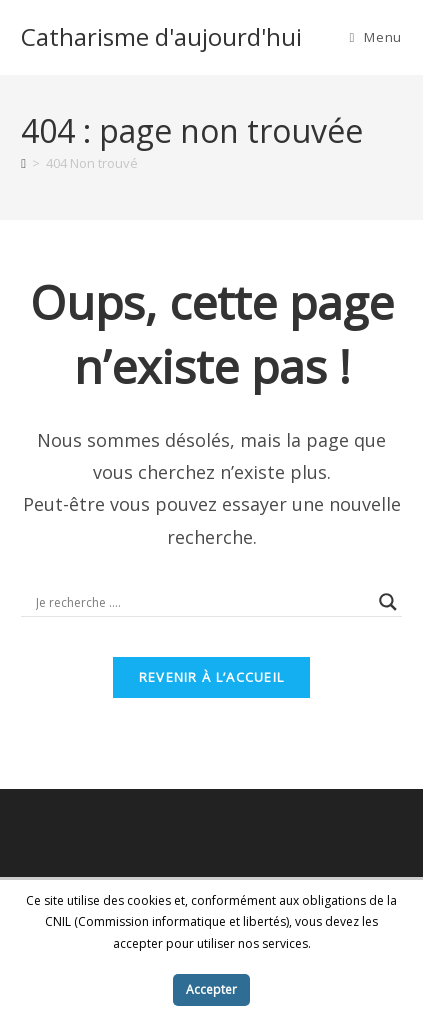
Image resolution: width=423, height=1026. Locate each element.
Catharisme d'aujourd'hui (161, 36)
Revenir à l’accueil (212, 677)
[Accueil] (23, 163)
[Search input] (202, 602)
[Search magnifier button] (388, 602)
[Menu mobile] (375, 37)
